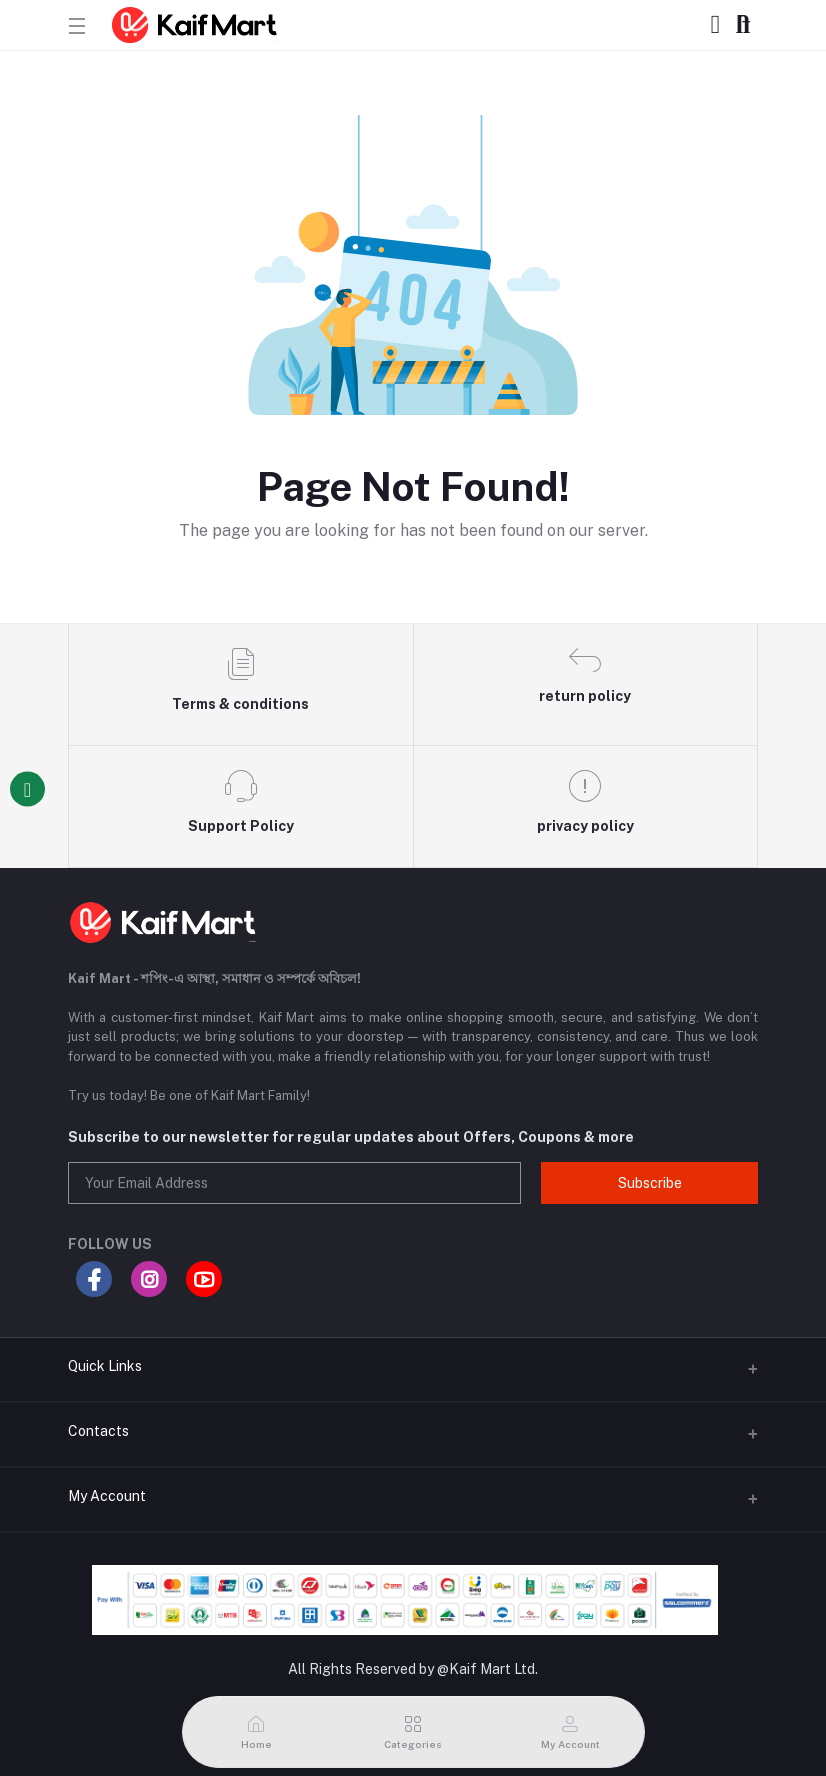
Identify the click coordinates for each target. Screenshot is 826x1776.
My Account (107, 1496)
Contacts (98, 1431)
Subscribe (650, 1183)
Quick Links (105, 1366)
